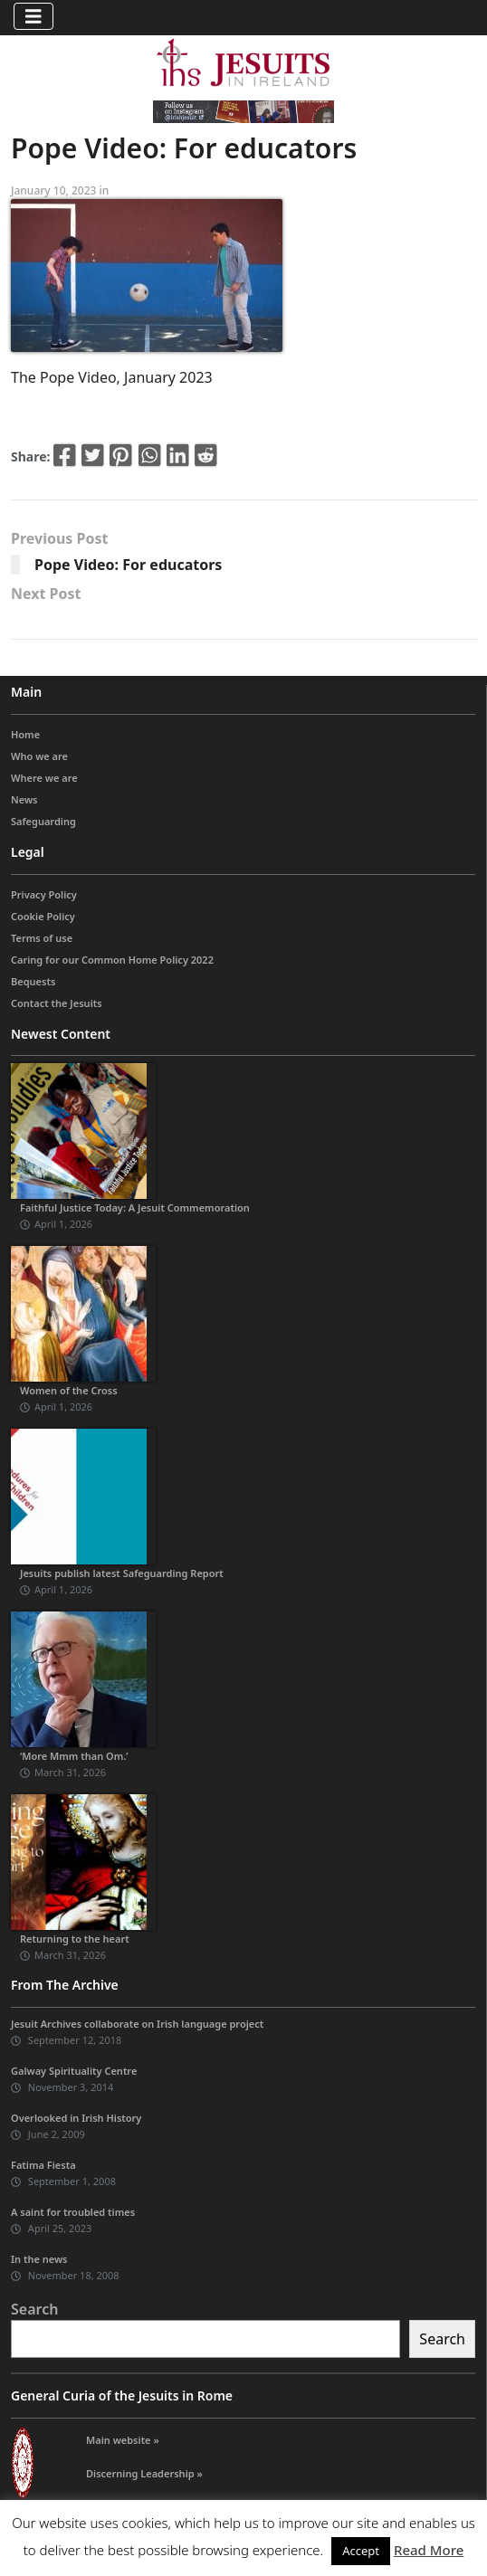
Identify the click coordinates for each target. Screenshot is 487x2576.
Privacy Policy (44, 894)
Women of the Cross (69, 1390)
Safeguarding (43, 821)
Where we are (44, 777)
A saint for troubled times (73, 2212)
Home (25, 734)
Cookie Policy (43, 916)
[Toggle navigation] (33, 16)
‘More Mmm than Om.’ (74, 1756)
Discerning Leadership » (144, 2473)
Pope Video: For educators (128, 565)
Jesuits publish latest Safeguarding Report (122, 1573)
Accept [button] (360, 2551)
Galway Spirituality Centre (74, 2070)
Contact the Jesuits (56, 1003)
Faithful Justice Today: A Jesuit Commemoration (135, 1207)
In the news (39, 2259)
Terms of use (41, 938)
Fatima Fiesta (43, 2165)
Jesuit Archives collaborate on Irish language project (137, 2023)
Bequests (33, 981)
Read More (428, 2550)
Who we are (39, 756)
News (24, 799)
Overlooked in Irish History (76, 2117)
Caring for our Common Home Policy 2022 (112, 959)
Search (34, 2309)
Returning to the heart (74, 1938)
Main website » (122, 2440)
